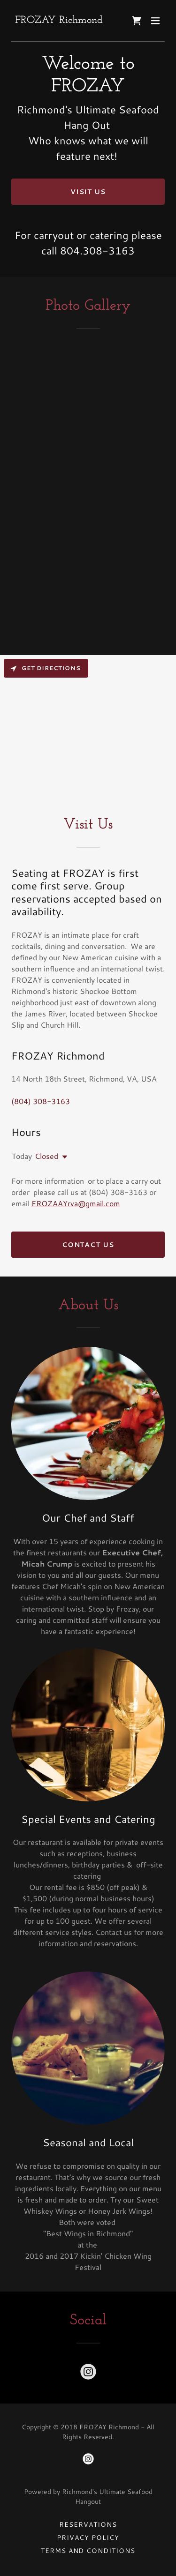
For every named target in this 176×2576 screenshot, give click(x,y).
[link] (59, 20)
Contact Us (88, 1244)
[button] (155, 20)
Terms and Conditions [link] (88, 2550)
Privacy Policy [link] (88, 2537)
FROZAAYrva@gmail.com (75, 1203)
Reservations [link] (88, 2524)
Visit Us (88, 191)
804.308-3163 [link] (97, 250)
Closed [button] (46, 1155)
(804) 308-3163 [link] (40, 1101)
